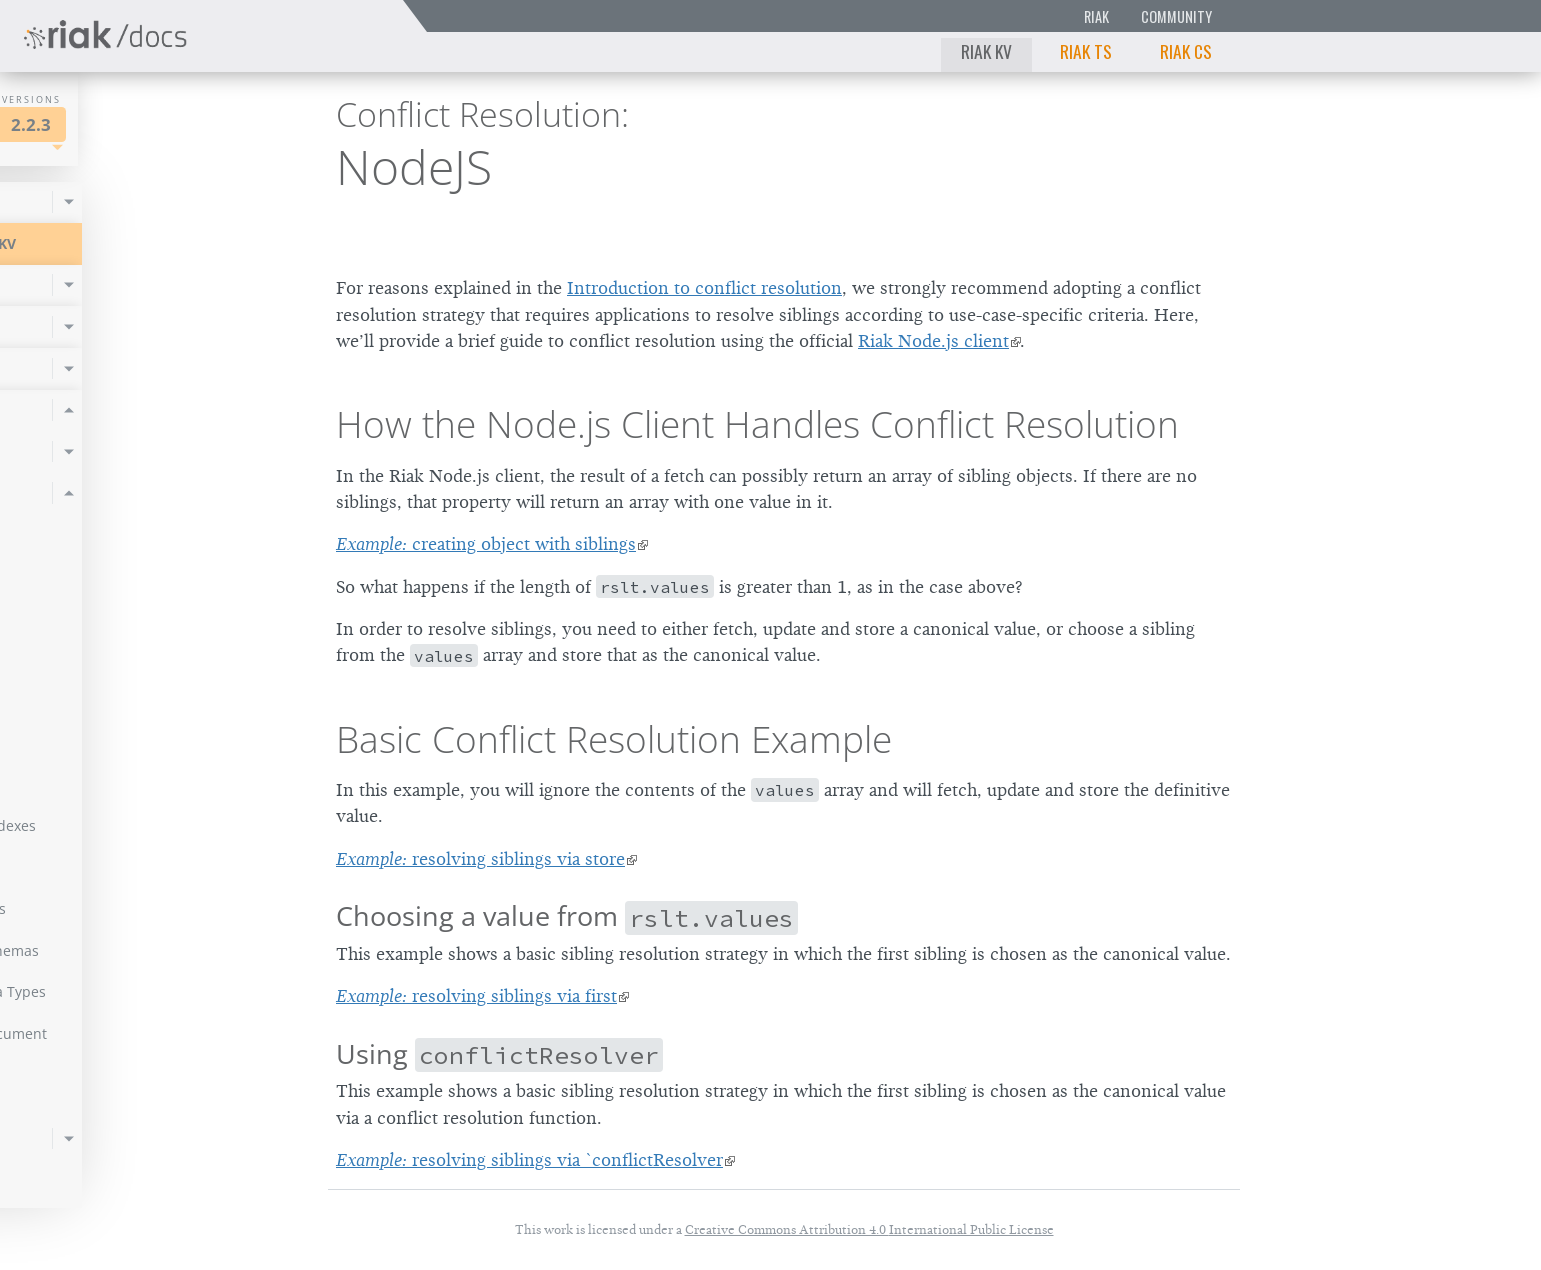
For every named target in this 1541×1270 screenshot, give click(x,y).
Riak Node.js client (933, 341)
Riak (1096, 16)
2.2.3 (204, 124)
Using (499, 1053)
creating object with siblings (486, 544)
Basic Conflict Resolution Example (614, 739)
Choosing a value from (567, 915)
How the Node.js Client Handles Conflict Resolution (757, 424)
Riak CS (1186, 51)
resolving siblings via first (476, 996)
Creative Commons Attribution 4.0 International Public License (869, 1229)
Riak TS (1086, 51)
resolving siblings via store (480, 859)
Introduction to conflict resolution (704, 288)
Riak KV (986, 51)
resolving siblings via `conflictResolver (529, 1160)
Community (1176, 16)
